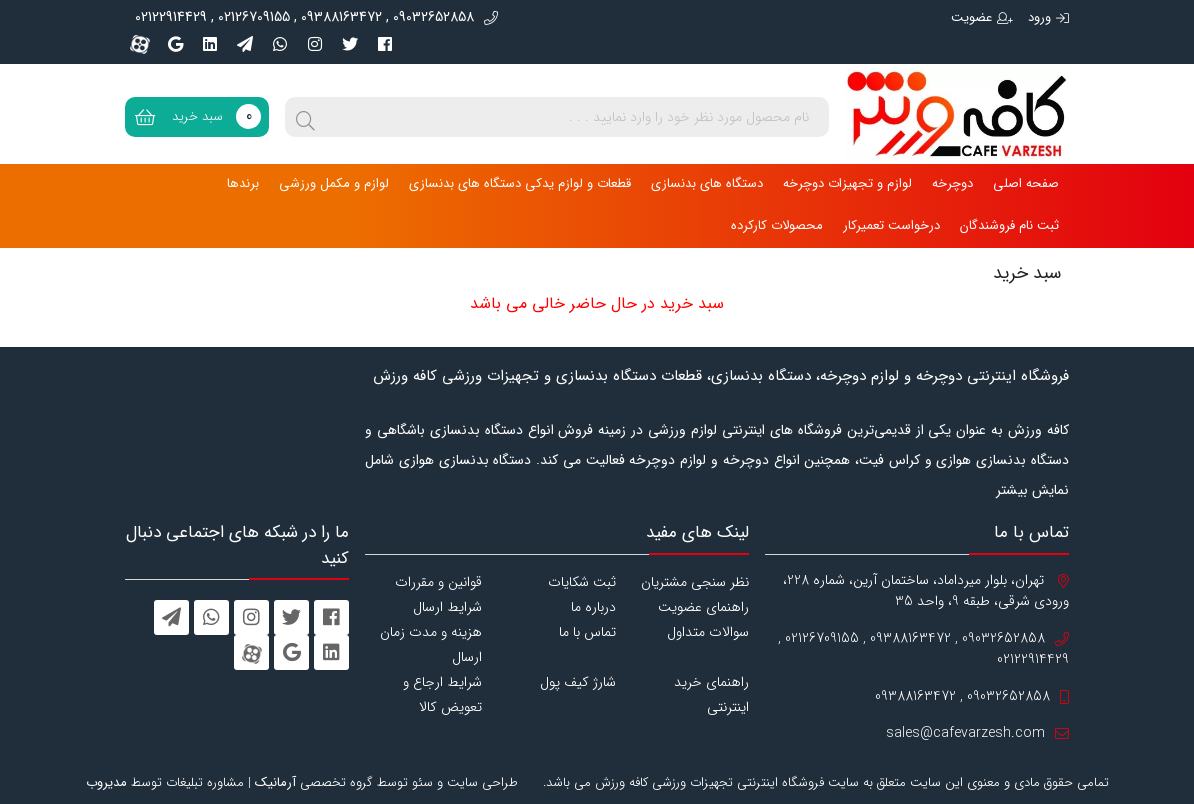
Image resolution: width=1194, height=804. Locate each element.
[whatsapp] (280, 44)
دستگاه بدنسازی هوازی (465, 460)
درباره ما (593, 607)
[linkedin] (210, 44)
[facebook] (385, 44)
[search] (305, 117)
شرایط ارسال (447, 607)
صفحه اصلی (1026, 183)
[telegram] (245, 44)
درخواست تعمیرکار (891, 225)
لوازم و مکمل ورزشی (334, 183)
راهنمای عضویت (703, 607)
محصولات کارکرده (777, 225)
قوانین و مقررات (438, 582)
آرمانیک (275, 782)
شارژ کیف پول (578, 682)
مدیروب (106, 782)
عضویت (982, 17)
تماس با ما (587, 632)
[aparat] (140, 44)
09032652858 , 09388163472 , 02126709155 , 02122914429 (316, 17)
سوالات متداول (708, 632)
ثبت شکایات (582, 582)
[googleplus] (175, 44)
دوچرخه (952, 183)
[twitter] (350, 44)
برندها (243, 183)
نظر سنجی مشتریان (695, 582)
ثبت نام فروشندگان (1009, 225)
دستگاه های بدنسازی (707, 183)
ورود (1048, 17)
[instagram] (315, 44)
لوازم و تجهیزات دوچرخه (847, 183)
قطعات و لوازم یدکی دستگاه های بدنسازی (520, 183)
